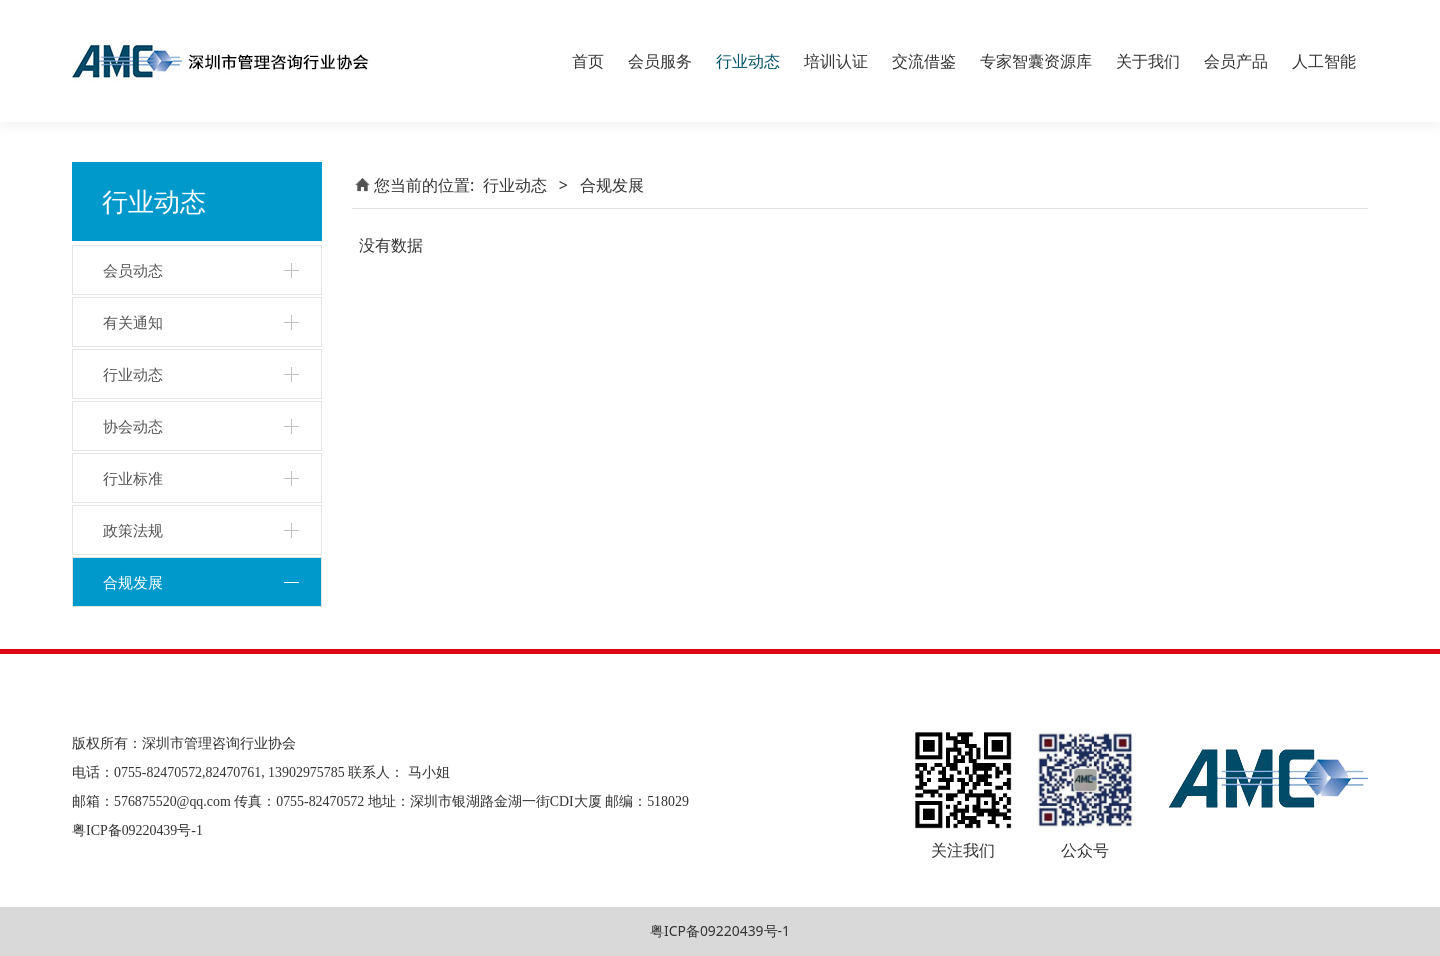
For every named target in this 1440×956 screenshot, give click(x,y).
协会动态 (133, 426)
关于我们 (1148, 61)
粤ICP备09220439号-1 (720, 930)
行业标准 (133, 478)
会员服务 (660, 61)
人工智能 (1324, 61)
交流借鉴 (924, 61)
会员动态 (133, 270)
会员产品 (1236, 61)
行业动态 (748, 61)
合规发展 (133, 582)
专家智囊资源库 (1036, 61)
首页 (588, 61)
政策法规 (133, 530)
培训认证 (836, 61)
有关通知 (133, 322)
